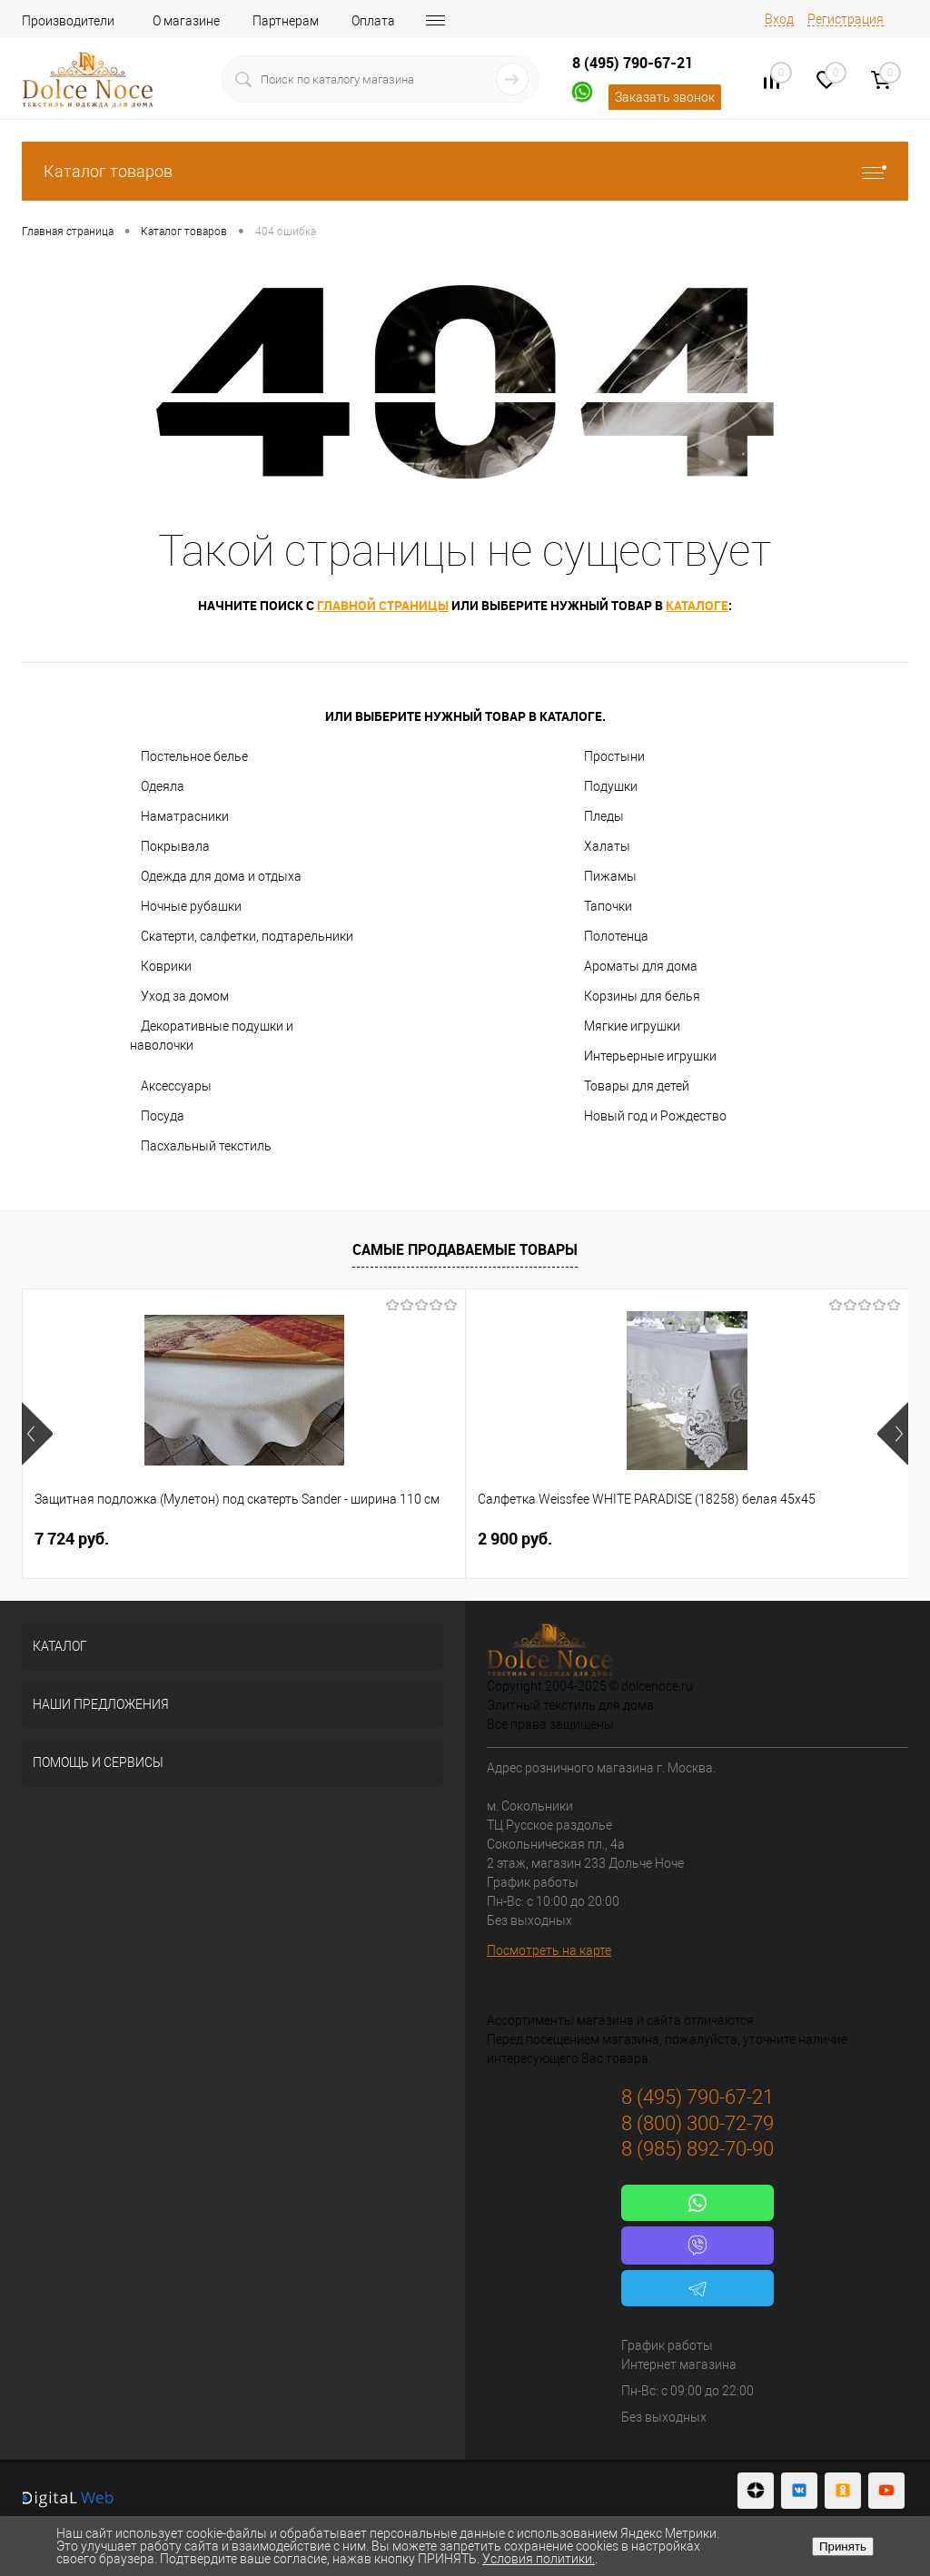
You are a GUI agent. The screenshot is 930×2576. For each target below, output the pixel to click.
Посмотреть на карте (549, 1950)
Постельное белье (194, 756)
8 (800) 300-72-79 (697, 2123)
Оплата (373, 21)
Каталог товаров (465, 171)
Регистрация (845, 19)
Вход (779, 19)
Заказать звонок (665, 97)
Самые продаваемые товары (465, 1249)
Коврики (166, 966)
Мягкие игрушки (632, 1026)
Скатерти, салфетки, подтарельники (247, 936)
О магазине (186, 21)
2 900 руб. (367, 1538)
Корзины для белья (642, 996)
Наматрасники (185, 816)
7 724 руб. (72, 1538)
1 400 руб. (663, 1538)
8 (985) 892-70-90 (697, 2148)
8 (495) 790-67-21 (632, 63)
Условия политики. (538, 2558)
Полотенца (616, 936)
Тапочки (608, 906)
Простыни (614, 756)
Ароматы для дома (641, 966)
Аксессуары (176, 1086)
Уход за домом (185, 996)
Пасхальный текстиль (206, 1146)
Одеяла (162, 786)
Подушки (611, 786)
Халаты (607, 846)
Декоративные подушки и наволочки (211, 1035)
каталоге (697, 605)
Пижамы (610, 876)
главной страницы (383, 605)
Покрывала (175, 846)
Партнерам (285, 21)
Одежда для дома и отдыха (221, 876)
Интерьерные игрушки (650, 1056)
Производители (68, 21)
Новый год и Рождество (655, 1116)
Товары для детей (636, 1086)
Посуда (162, 1116)
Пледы (604, 816)
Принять (842, 2546)
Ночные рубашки (191, 906)
